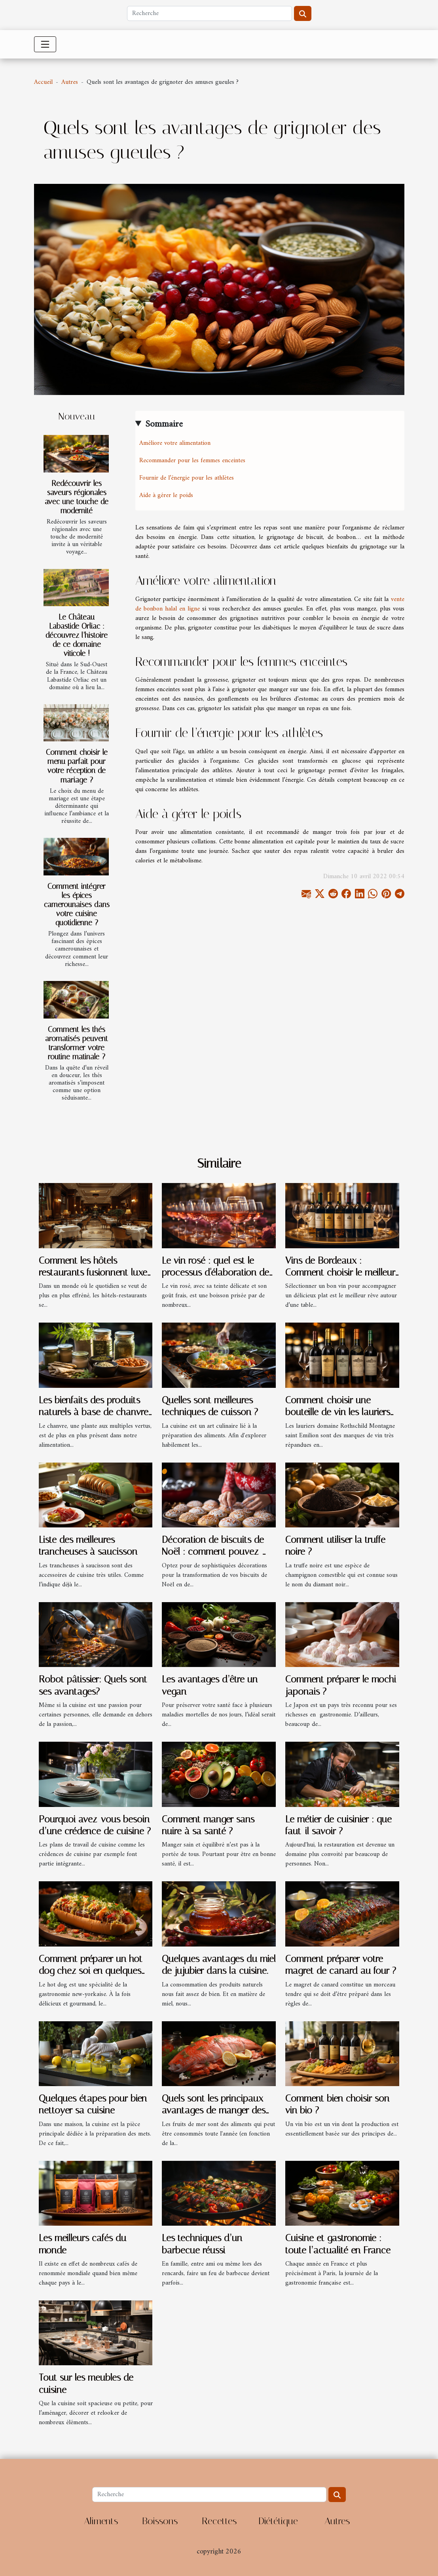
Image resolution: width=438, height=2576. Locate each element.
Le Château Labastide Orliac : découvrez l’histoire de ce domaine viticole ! (77, 635)
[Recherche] (209, 13)
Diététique (278, 2521)
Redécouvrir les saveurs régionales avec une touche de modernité (76, 497)
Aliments (101, 2521)
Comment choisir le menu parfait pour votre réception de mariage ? (77, 766)
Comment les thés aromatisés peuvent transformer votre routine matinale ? (76, 1043)
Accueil (43, 82)
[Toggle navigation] (45, 44)
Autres (69, 82)
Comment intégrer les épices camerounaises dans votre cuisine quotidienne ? (77, 904)
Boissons (160, 2521)
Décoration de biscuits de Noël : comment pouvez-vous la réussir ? (213, 1551)
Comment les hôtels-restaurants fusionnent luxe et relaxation (93, 1272)
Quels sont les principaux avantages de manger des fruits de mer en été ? (213, 2110)
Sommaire (164, 424)
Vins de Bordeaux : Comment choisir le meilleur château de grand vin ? (340, 1272)
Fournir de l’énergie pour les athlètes (186, 478)
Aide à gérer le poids (166, 495)
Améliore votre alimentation (174, 443)
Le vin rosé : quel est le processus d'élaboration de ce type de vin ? (215, 1272)
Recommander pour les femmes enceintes (193, 460)
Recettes (219, 2521)
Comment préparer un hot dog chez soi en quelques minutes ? (90, 1970)
